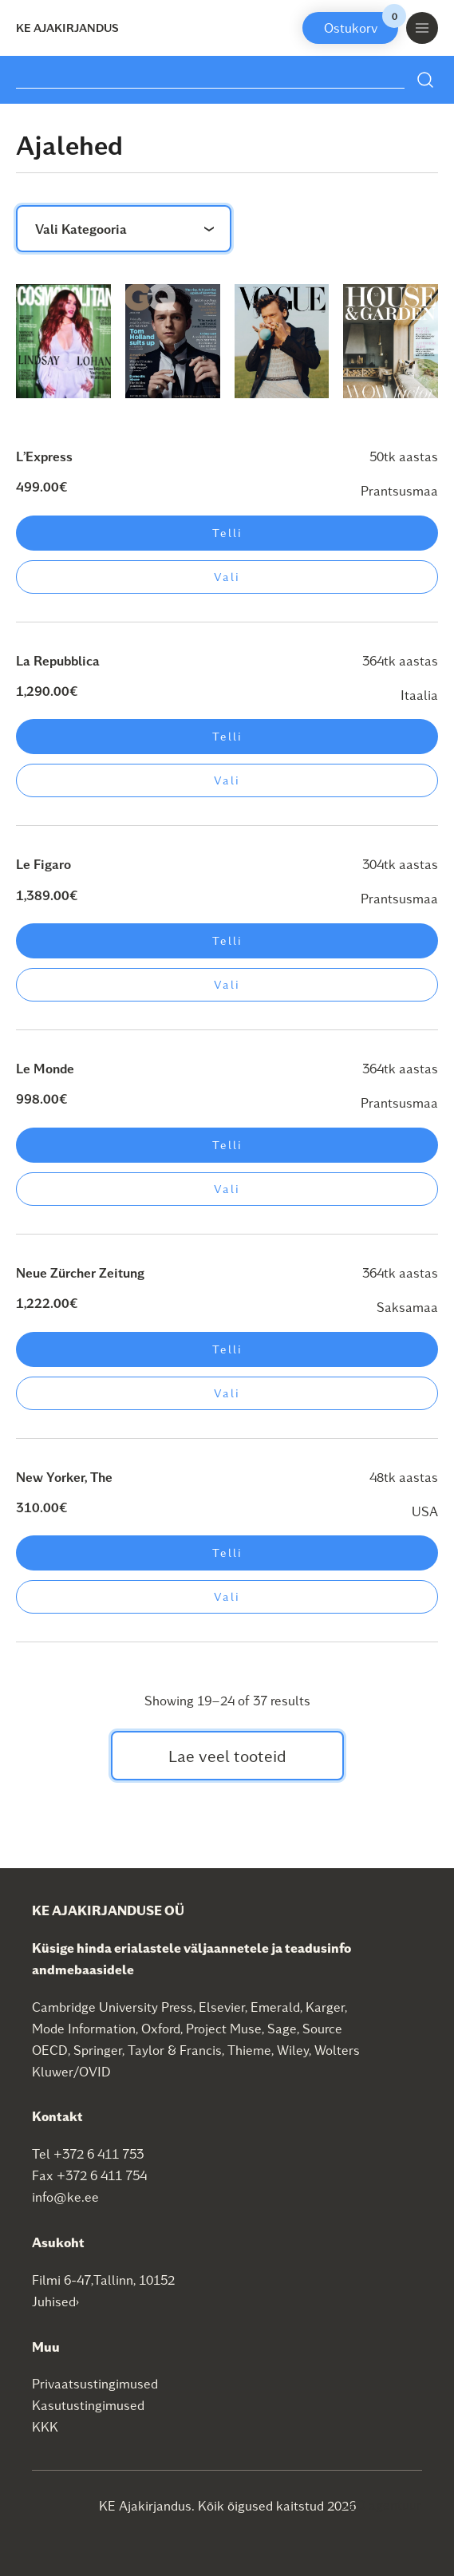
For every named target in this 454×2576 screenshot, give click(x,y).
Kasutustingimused (88, 2404)
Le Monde (45, 1068)
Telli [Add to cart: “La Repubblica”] (227, 736)
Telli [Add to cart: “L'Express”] (227, 532)
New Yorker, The (64, 1476)
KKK (45, 2426)
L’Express (44, 456)
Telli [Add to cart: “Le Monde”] (227, 1145)
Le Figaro (43, 863)
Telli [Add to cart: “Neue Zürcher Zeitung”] (227, 1349)
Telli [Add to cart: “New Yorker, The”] (227, 1552)
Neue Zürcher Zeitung (80, 1272)
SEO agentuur (380, 2504)
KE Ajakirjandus (67, 27)
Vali (227, 576)
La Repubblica (58, 660)
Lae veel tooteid (227, 1755)
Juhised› (56, 2301)
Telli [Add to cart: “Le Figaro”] (227, 940)
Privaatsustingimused (95, 2383)
